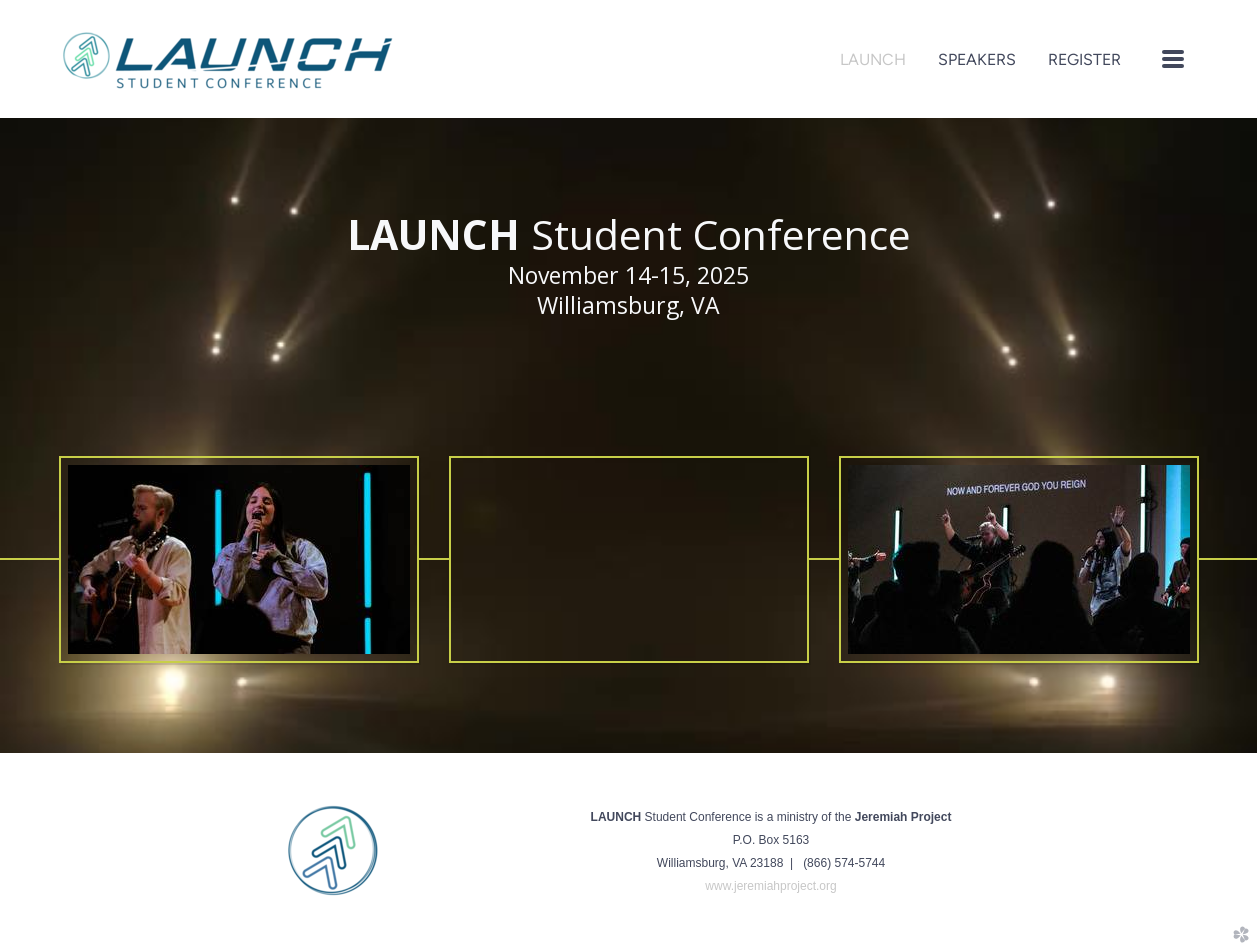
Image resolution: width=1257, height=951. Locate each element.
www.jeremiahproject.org (770, 886)
